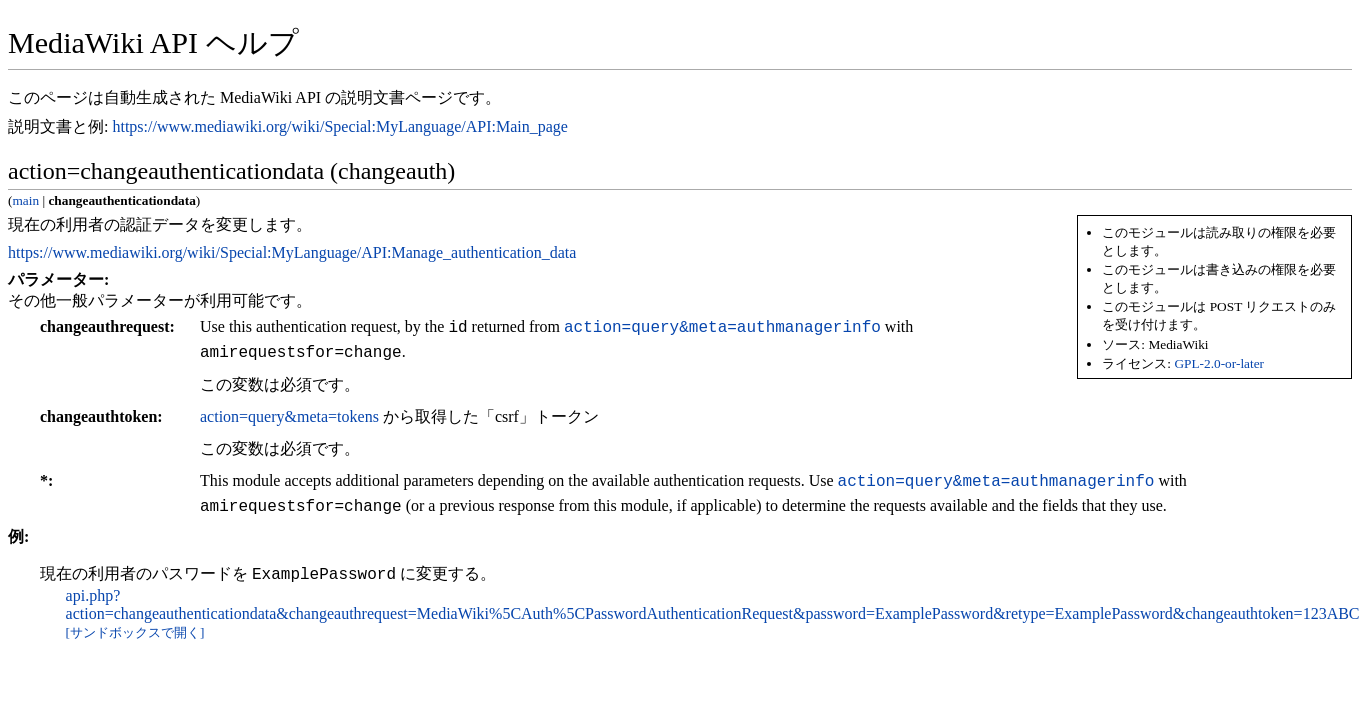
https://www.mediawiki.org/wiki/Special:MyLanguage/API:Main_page (339, 126)
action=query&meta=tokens (289, 416)
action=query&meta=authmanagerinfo (722, 327)
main (25, 200)
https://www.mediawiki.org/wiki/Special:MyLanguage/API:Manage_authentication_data (292, 252)
